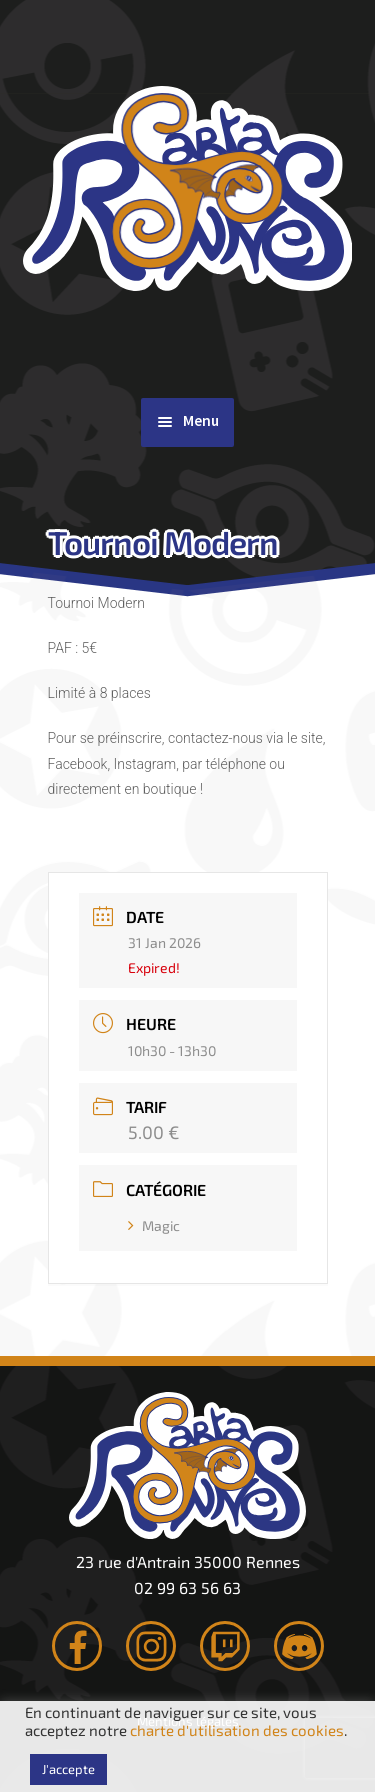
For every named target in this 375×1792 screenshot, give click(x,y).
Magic (154, 1225)
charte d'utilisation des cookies (237, 1730)
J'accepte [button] (68, 1769)
